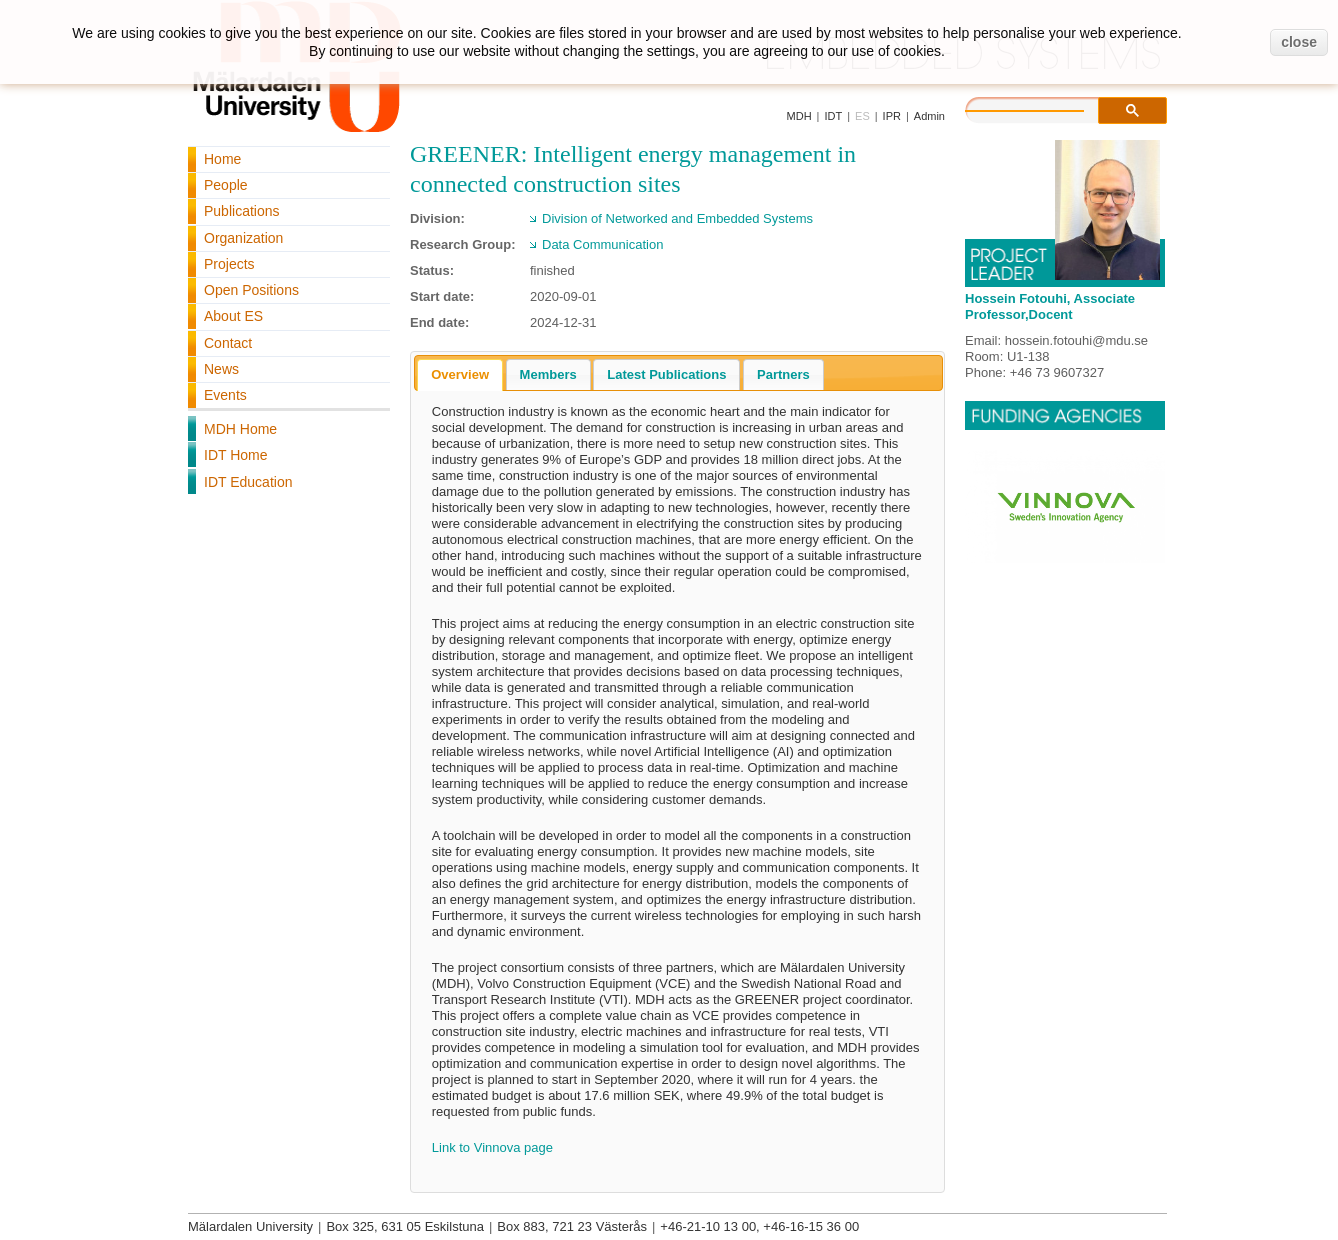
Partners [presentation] (783, 374)
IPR (892, 116)
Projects (229, 264)
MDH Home (240, 429)
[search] (1045, 108)
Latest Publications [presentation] (666, 374)
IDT (833, 116)
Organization (243, 238)
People (226, 185)
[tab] (460, 375)
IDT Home (236, 455)
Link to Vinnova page (492, 1147)
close (1299, 42)
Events (225, 395)
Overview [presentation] (460, 374)
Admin (929, 116)
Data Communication (602, 244)
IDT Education (248, 482)
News (221, 369)
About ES (233, 316)
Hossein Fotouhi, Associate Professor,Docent (1050, 306)
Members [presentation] (548, 374)
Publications (242, 211)
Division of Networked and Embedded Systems (677, 218)
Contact (228, 343)
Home (222, 159)
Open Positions (251, 290)
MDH (799, 116)
